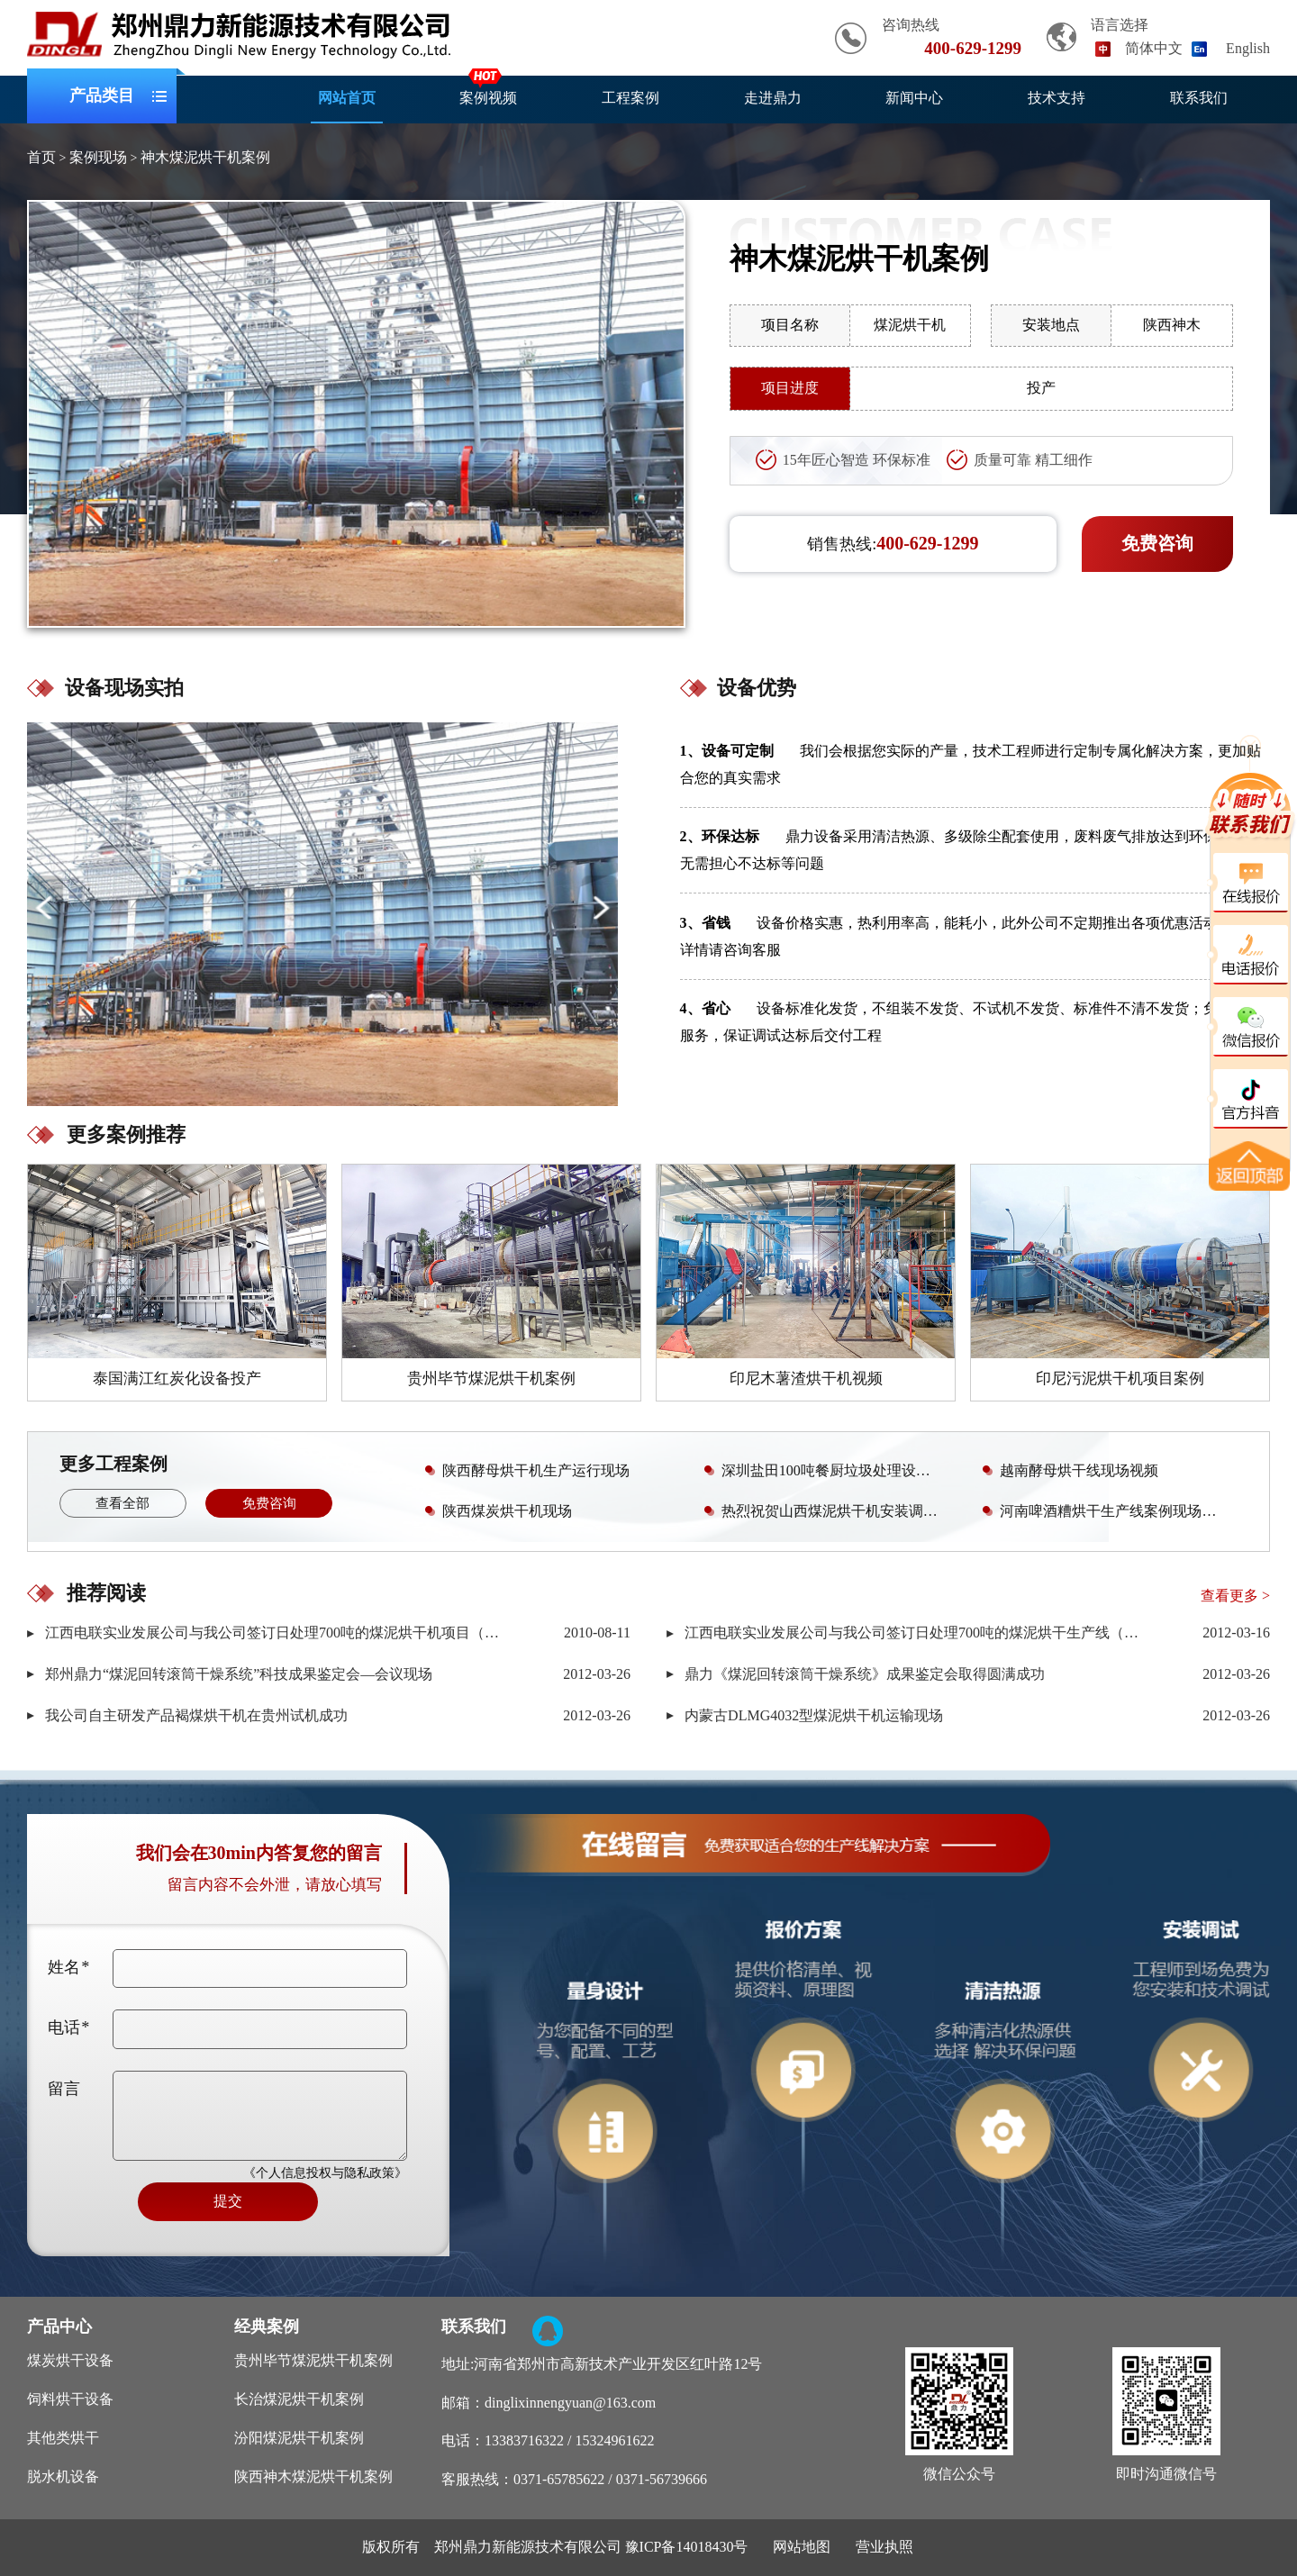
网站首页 (347, 97)
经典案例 (266, 2326)
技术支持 (1056, 97)
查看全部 (122, 1503)
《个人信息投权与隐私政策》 (325, 2173)
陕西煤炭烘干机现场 (495, 1510)
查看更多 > (1235, 1595)
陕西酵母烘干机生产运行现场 (524, 1470)
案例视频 (488, 97)
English (1248, 48)
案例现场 (98, 157)
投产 (1041, 387)
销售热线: (892, 543)
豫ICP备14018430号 (686, 2546)
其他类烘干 (63, 2437)
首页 (41, 157)
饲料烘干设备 (70, 2399)
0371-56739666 (661, 2479)
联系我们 (1199, 97)
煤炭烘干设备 (70, 2360)
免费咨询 (1157, 543)
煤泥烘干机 (910, 324)
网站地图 (801, 2546)
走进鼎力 (773, 97)
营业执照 (884, 2546)
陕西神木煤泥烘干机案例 (313, 2476)
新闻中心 (914, 97)
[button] (600, 907)
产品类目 (101, 96)
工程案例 (630, 97)
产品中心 (59, 2326)
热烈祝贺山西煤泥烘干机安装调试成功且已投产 (827, 1510)
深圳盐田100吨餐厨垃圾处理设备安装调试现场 (827, 1470)
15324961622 (614, 2440)
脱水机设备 (63, 2476)
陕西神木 (1172, 324)
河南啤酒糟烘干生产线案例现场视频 (1102, 1510)
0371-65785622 (558, 2479)
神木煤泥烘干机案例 (205, 157)
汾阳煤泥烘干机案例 (299, 2437)
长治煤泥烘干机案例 (299, 2399)
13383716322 (524, 2440)
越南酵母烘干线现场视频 (1066, 1470)
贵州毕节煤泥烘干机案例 (313, 2360)
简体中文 (1154, 48)
